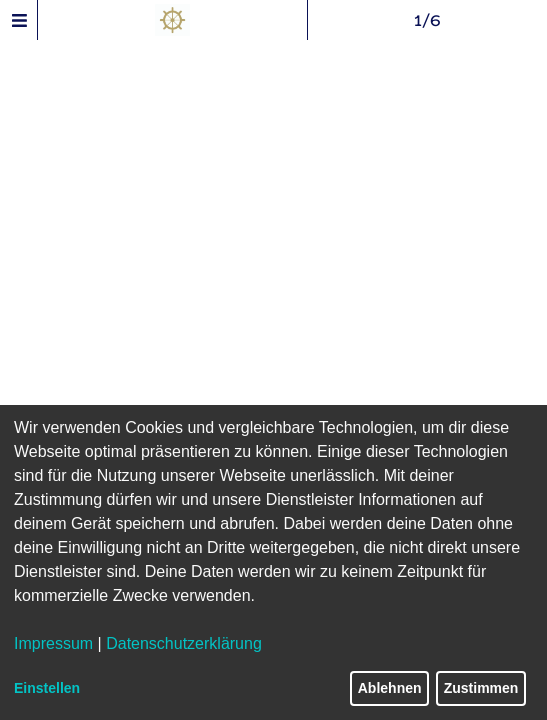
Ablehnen (390, 688)
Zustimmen (481, 688)
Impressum (53, 643)
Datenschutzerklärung (184, 643)
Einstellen (47, 688)
